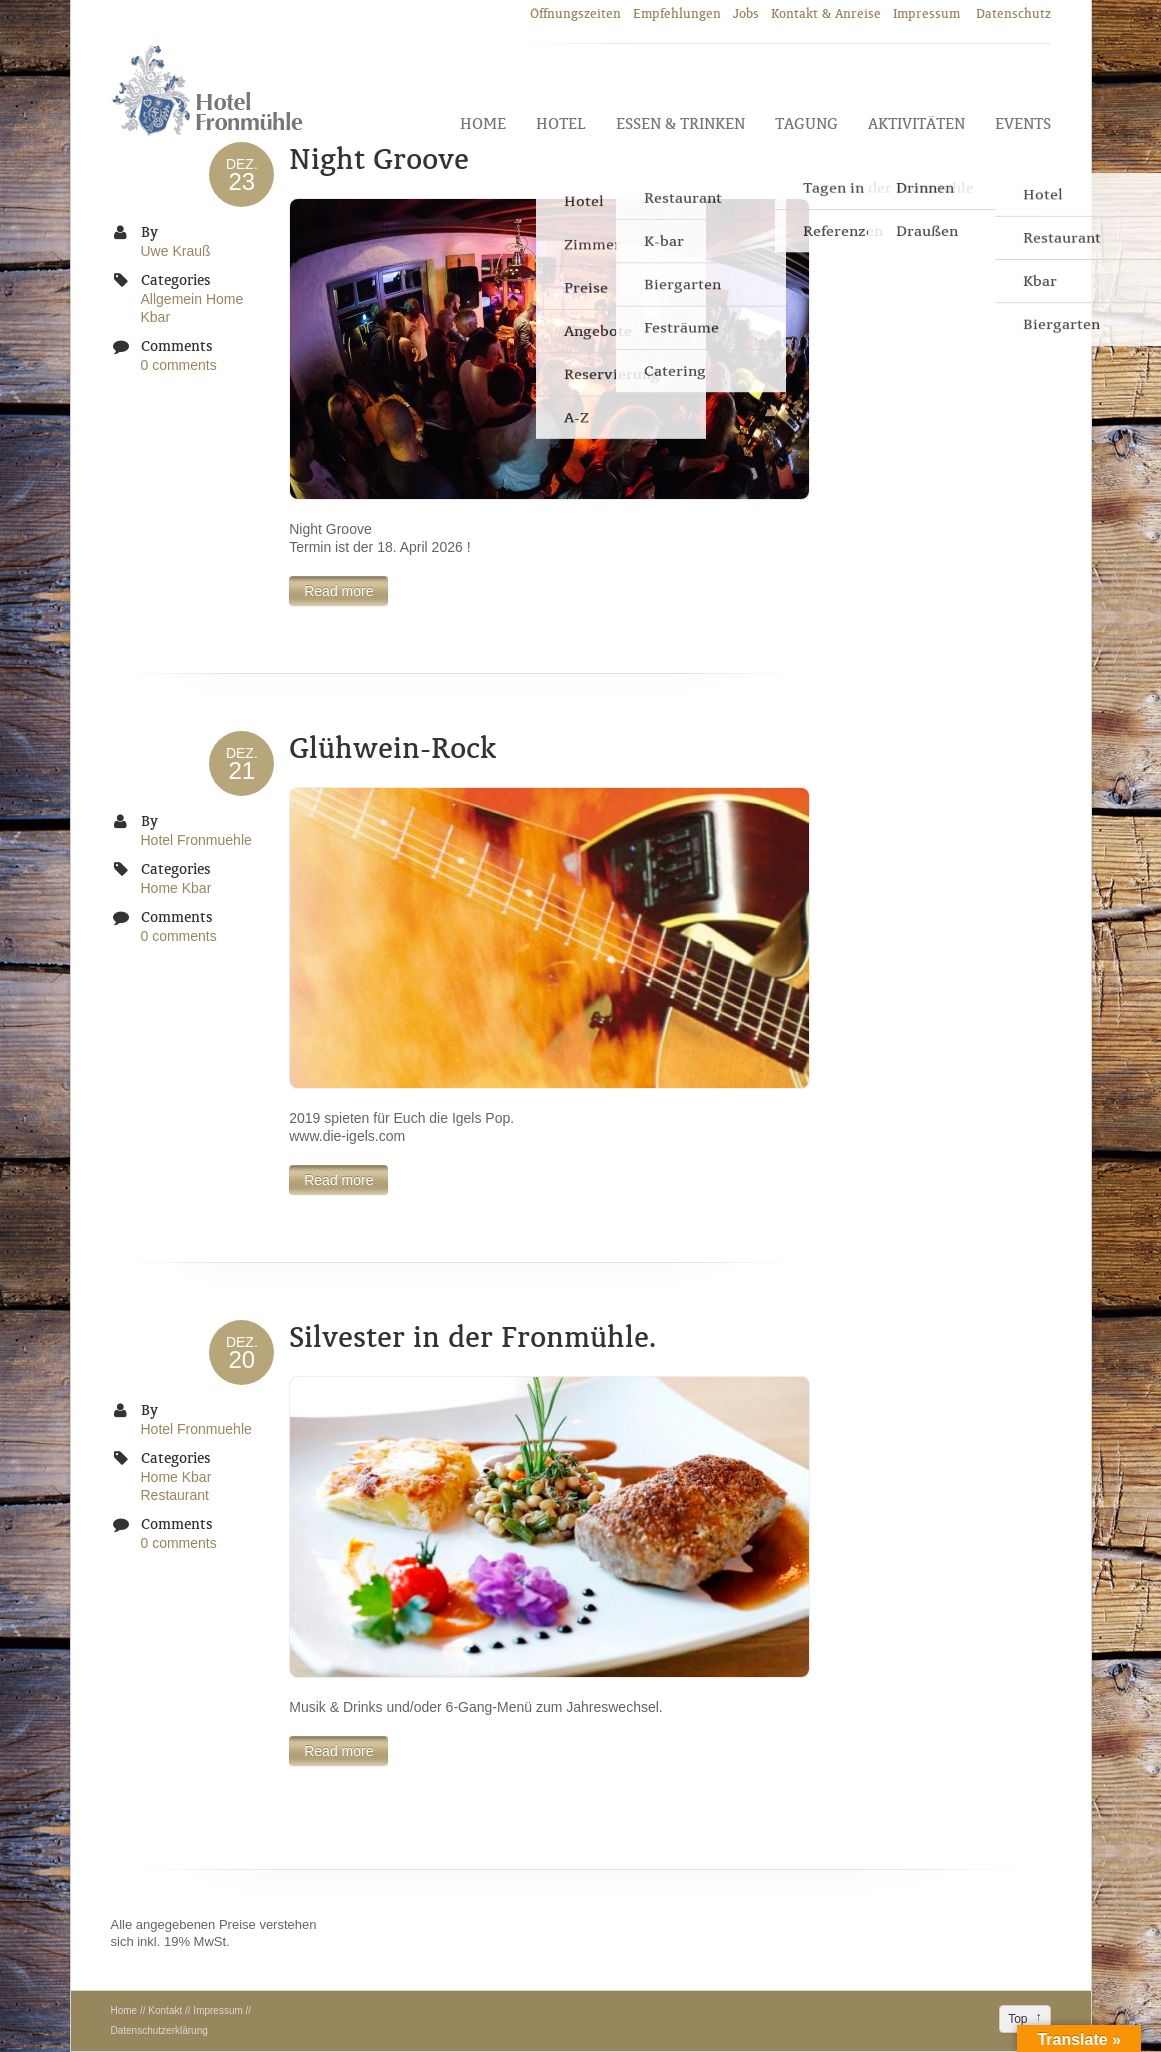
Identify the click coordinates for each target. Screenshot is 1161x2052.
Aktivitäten (916, 123)
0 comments (179, 365)
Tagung (806, 123)
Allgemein (171, 299)
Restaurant (175, 1495)
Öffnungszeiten (575, 13)
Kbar (156, 317)
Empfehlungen (677, 13)
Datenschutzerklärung (159, 2030)
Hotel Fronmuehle (196, 840)
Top (1017, 2019)
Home (483, 123)
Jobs (746, 13)
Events (1023, 123)
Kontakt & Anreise (826, 13)
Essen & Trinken (680, 123)
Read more (338, 591)
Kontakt (165, 2010)
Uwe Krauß (176, 251)
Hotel (561, 123)
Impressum (928, 13)
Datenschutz (1013, 13)
